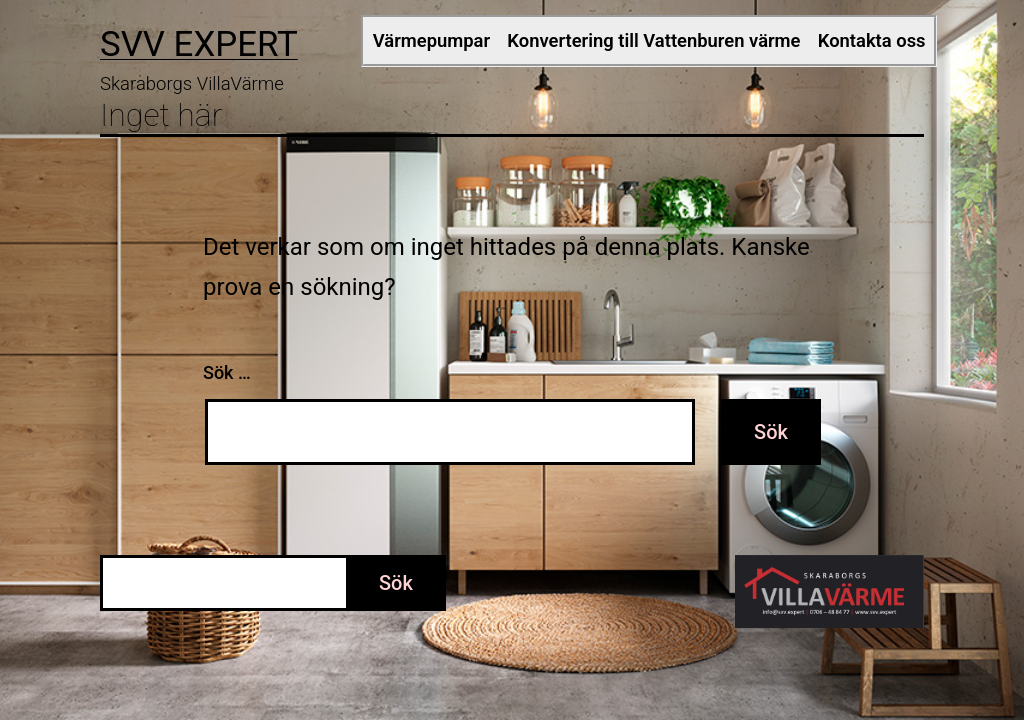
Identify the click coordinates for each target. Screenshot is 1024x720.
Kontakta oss (872, 40)
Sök (396, 583)
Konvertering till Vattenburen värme (653, 40)
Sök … (227, 372)
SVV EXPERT (199, 44)
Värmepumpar (431, 40)
